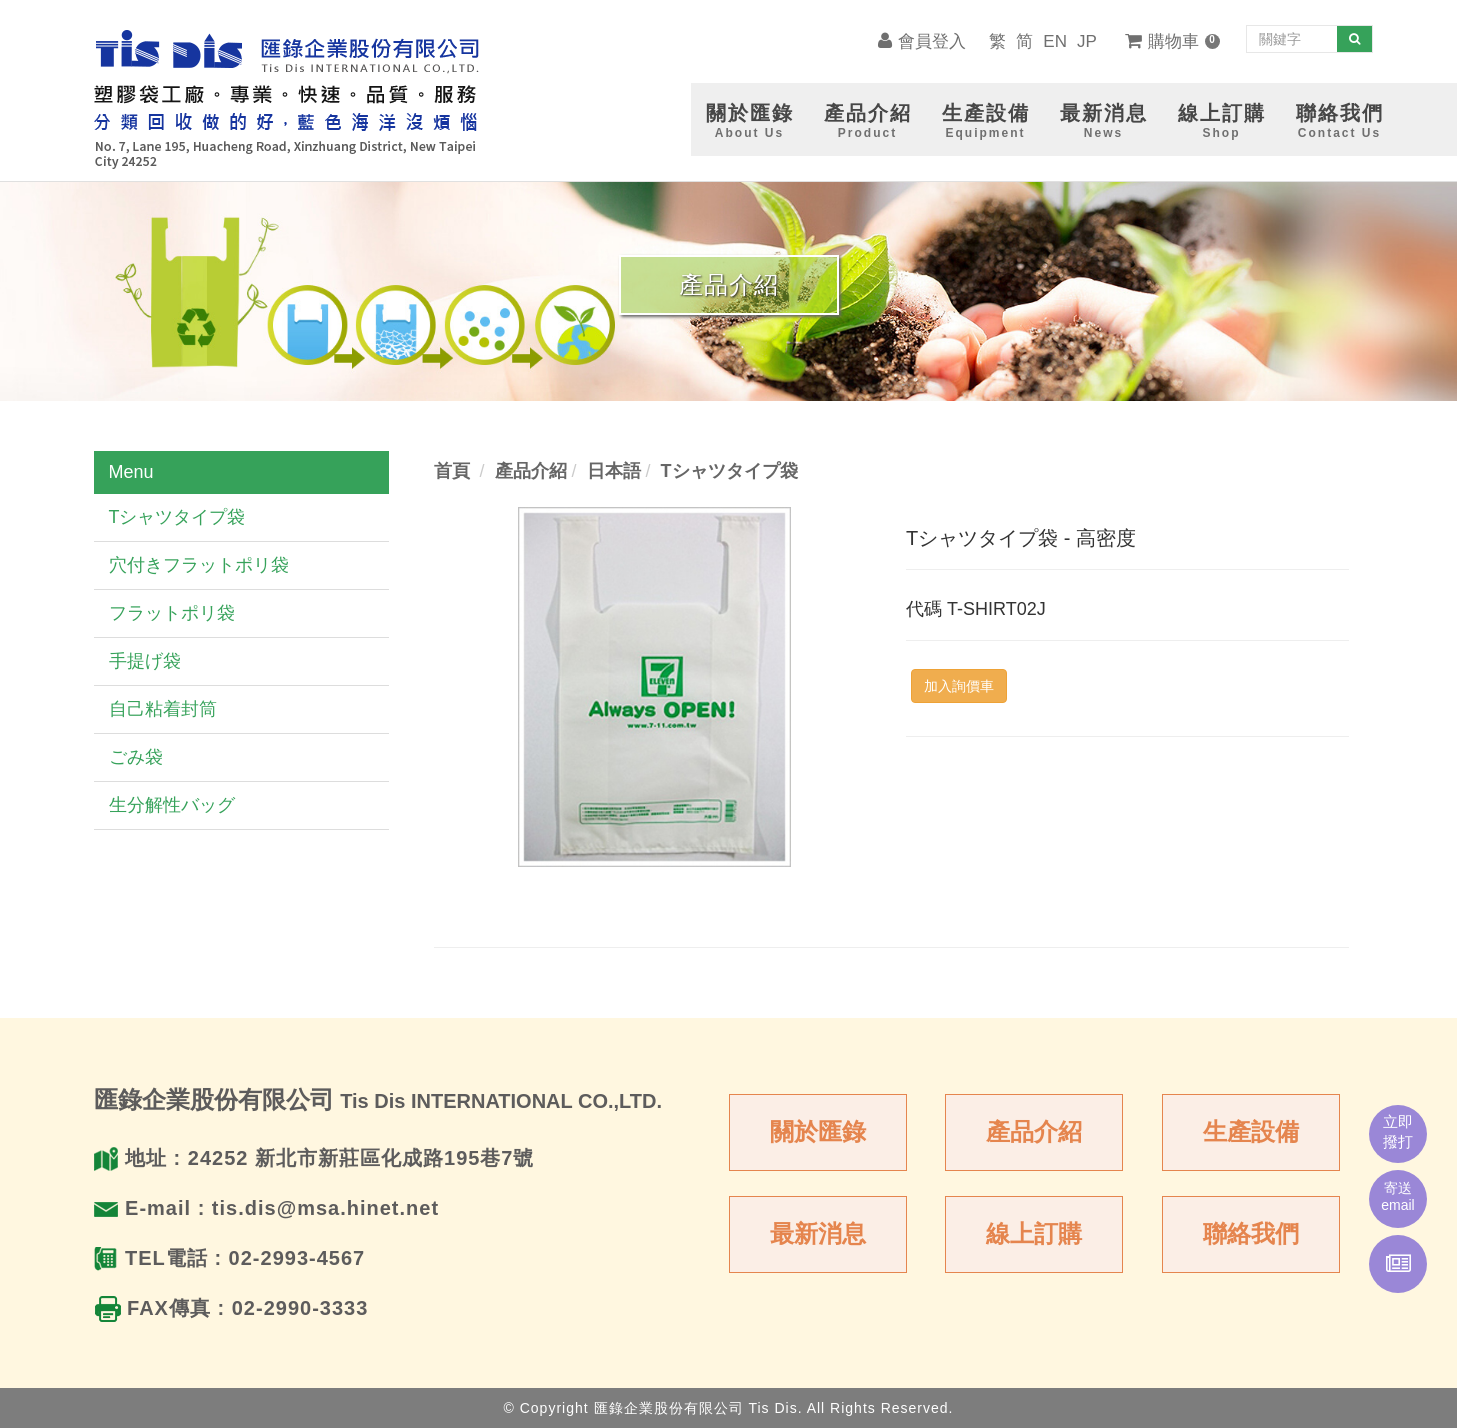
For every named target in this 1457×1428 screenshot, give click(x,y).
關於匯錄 (818, 1131)
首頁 (452, 471)
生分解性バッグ (172, 805)
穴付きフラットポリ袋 (199, 565)
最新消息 (818, 1233)
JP (1087, 41)
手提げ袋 (145, 661)
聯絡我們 (1251, 1233)
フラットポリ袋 (172, 613)
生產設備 (1251, 1131)
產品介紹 (1034, 1131)
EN (1055, 41)
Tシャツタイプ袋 (177, 517)
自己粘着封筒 (163, 709)
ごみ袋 (136, 757)
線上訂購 (1034, 1233)
